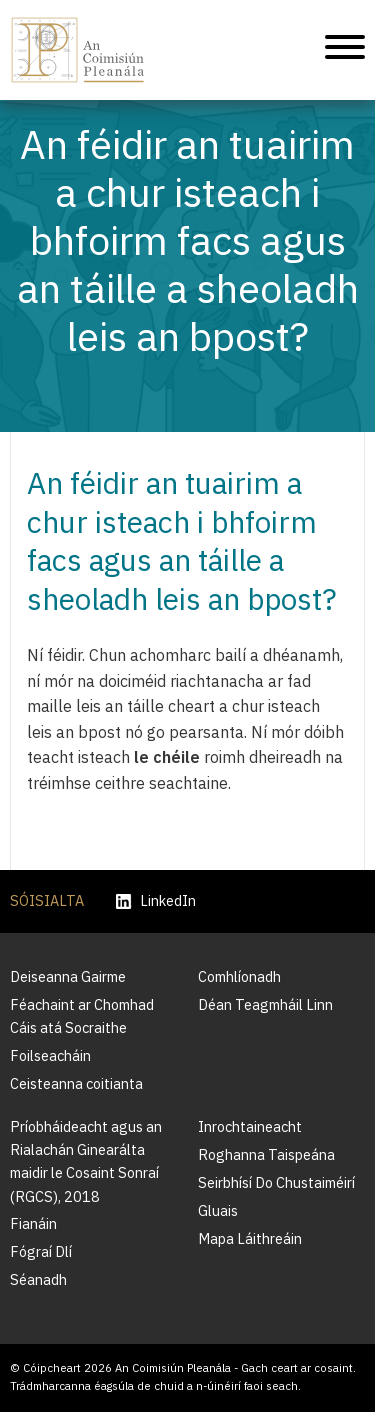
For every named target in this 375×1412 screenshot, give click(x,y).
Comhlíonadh (239, 976)
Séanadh (38, 1279)
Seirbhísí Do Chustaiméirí (276, 1182)
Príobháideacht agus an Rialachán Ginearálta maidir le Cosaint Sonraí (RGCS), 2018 (86, 1161)
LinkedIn (156, 901)
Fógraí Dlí (41, 1251)
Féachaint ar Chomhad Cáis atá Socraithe (82, 1016)
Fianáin (33, 1223)
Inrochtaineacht (250, 1126)
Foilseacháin (50, 1055)
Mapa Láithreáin (250, 1238)
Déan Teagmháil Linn (265, 1004)
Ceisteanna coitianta (76, 1083)
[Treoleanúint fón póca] (345, 50)
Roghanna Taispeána (266, 1154)
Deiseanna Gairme (68, 976)
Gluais (218, 1210)
